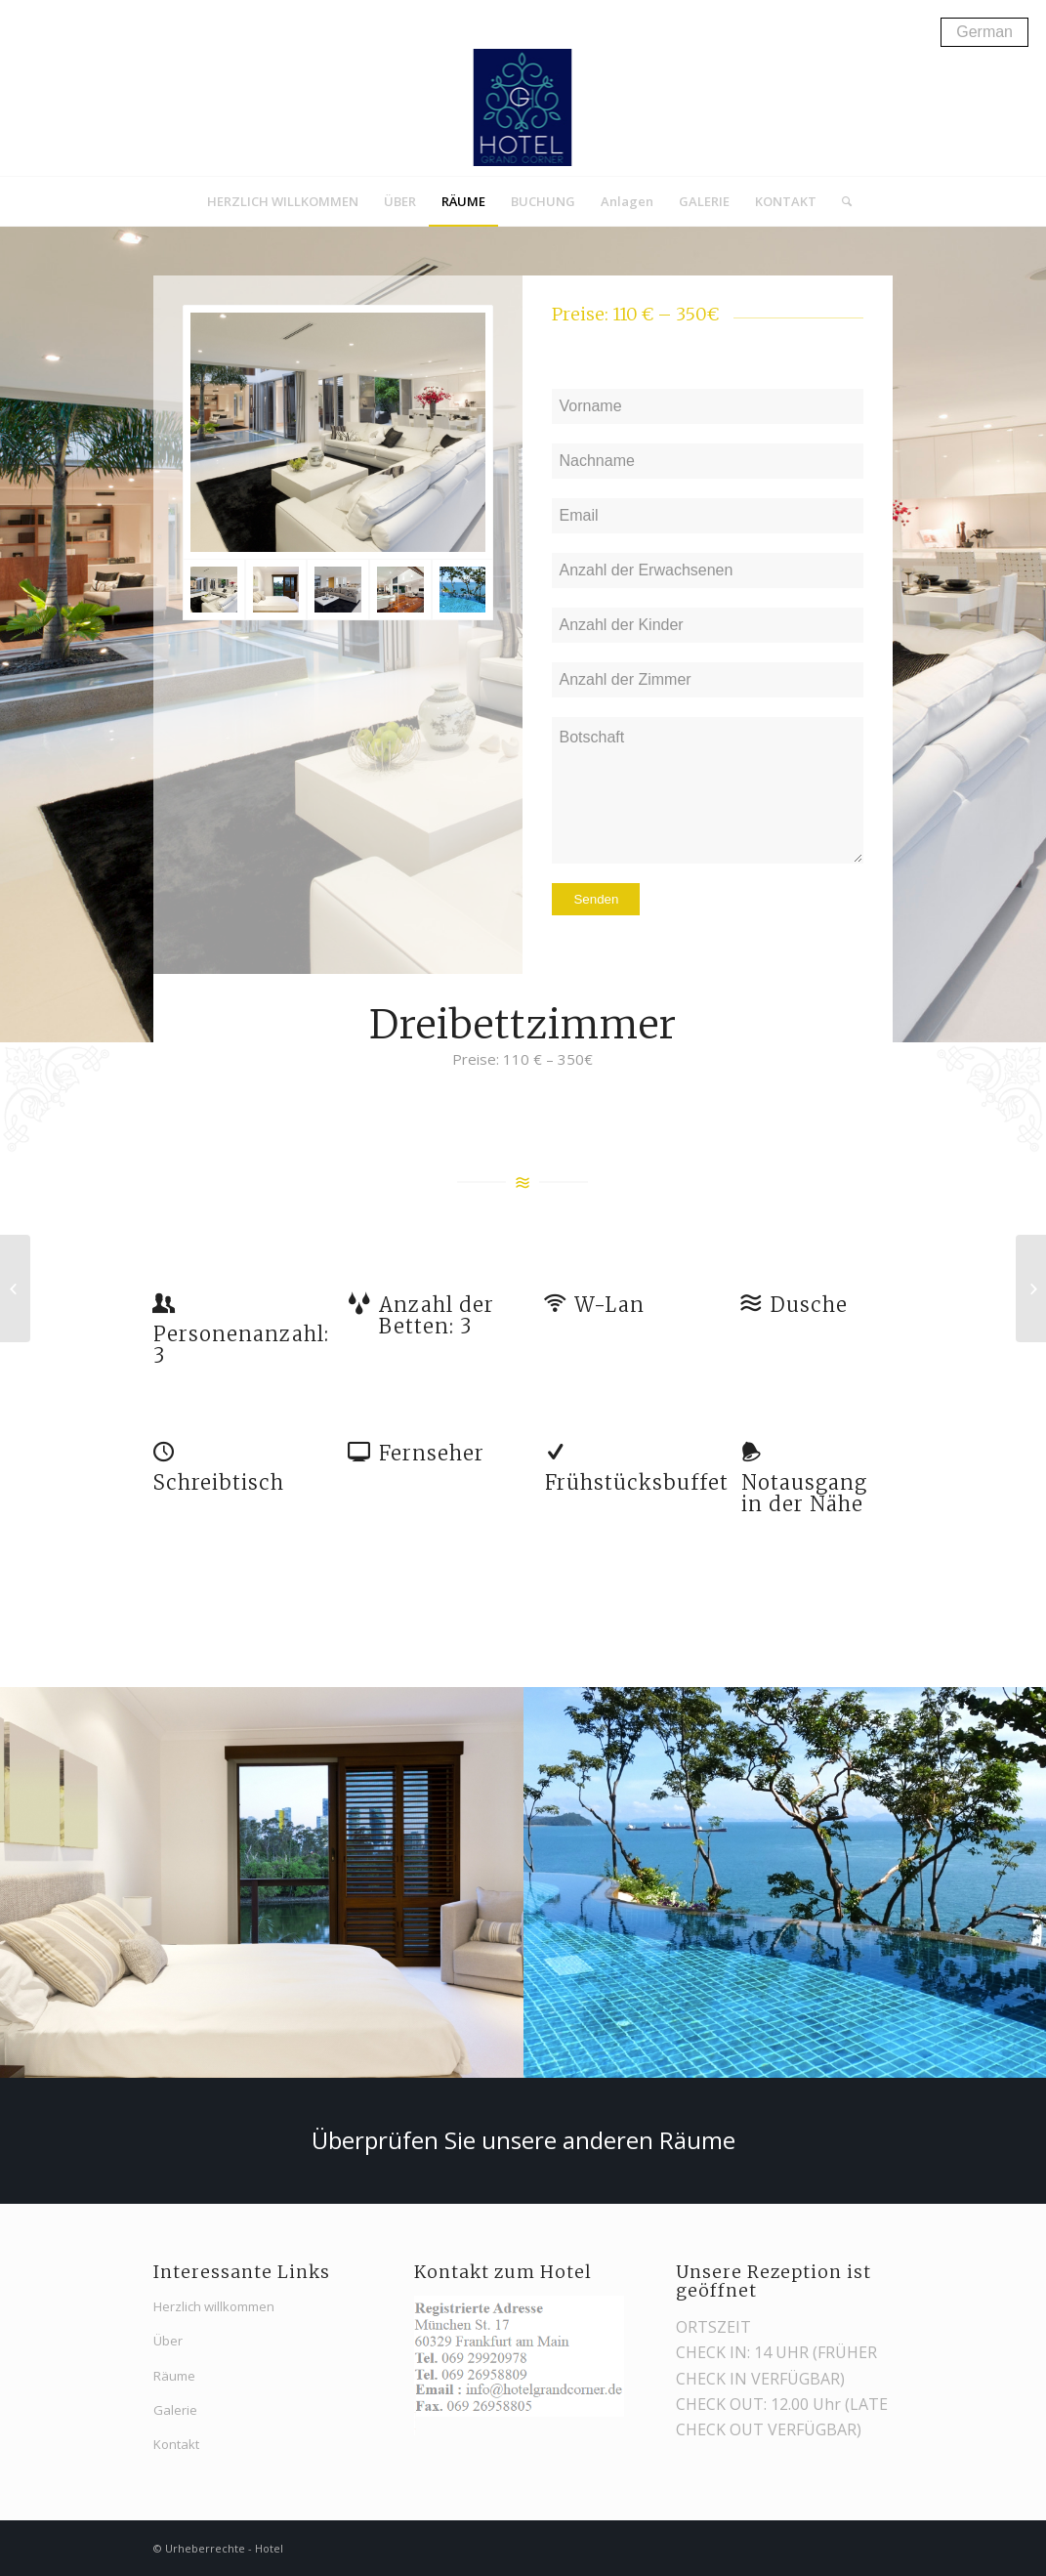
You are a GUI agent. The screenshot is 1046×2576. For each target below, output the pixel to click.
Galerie (175, 2410)
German (984, 31)
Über (168, 2340)
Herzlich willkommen (213, 2306)
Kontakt (176, 2444)
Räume (174, 2376)
